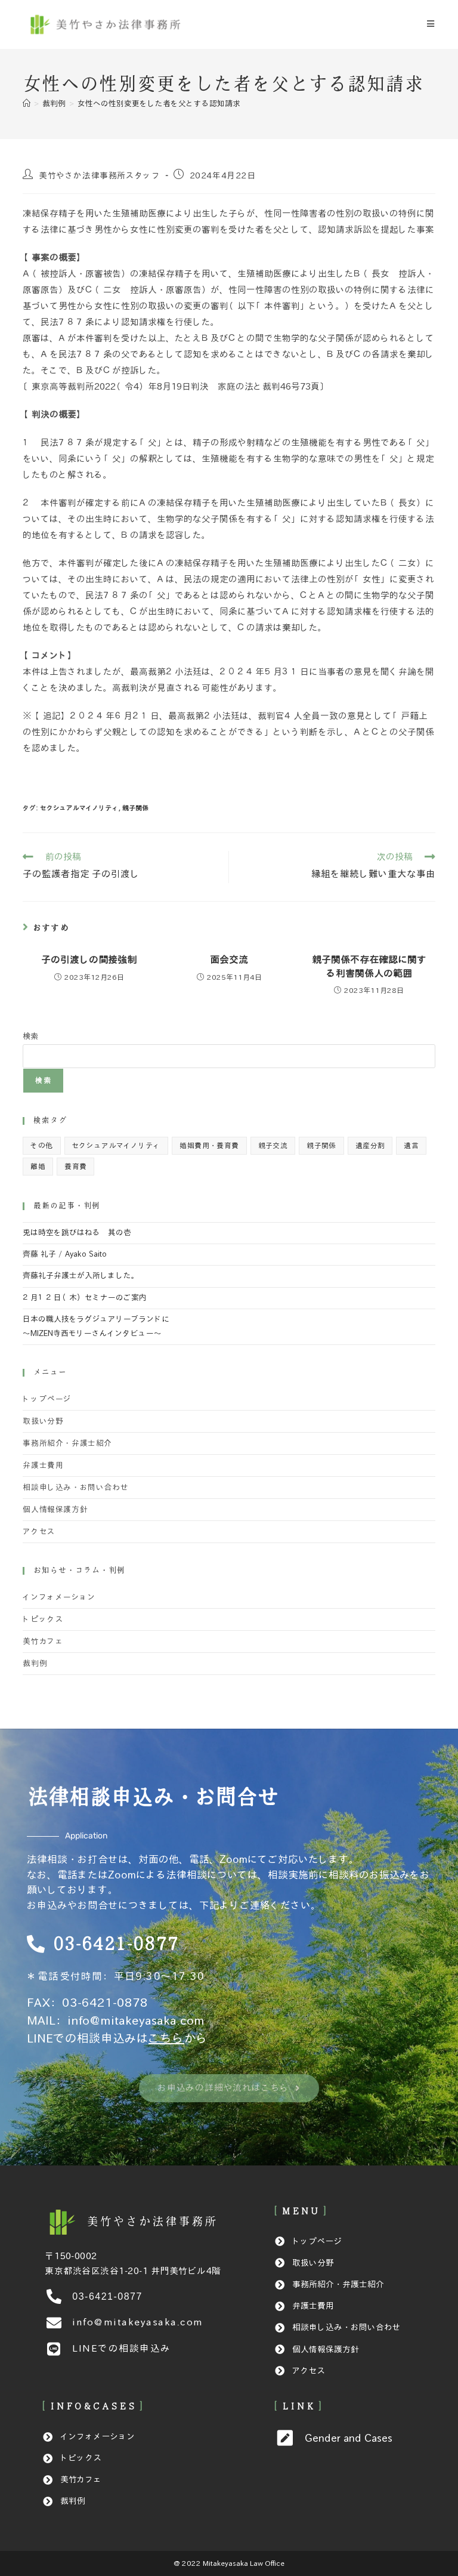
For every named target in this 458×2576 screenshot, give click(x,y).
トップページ (47, 1399)
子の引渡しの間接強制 (89, 960)
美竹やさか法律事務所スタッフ (99, 175)
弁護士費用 (43, 1465)
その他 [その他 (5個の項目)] (41, 1145)
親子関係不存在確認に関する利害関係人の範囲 (369, 966)
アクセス (39, 1532)
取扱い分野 (43, 1421)
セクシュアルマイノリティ (79, 808)
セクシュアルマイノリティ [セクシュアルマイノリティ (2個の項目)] (116, 1145)
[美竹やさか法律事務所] (152, 2222)
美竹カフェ (43, 1641)
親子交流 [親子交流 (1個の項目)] (273, 1145)
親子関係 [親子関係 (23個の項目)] (321, 1145)
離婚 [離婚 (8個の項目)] (37, 1166)
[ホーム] (26, 104)
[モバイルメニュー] (431, 24)
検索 (30, 1036)
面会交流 (229, 960)
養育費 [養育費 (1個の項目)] (75, 1166)
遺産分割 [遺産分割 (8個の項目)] (370, 1145)
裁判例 (35, 1663)
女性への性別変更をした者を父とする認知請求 (159, 104)
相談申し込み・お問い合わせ (75, 1487)
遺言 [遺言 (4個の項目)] (411, 1145)
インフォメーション (59, 1597)
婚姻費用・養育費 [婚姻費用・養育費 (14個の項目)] (209, 1145)
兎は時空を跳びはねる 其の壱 (77, 1233)
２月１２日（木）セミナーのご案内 (85, 1298)
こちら (166, 2038)
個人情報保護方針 (55, 1510)
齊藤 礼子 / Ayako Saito (65, 1254)
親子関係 (135, 808)
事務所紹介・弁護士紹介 (67, 1443)
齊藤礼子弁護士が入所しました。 (81, 1276)
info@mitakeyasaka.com (136, 2020)
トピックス (43, 1619)
